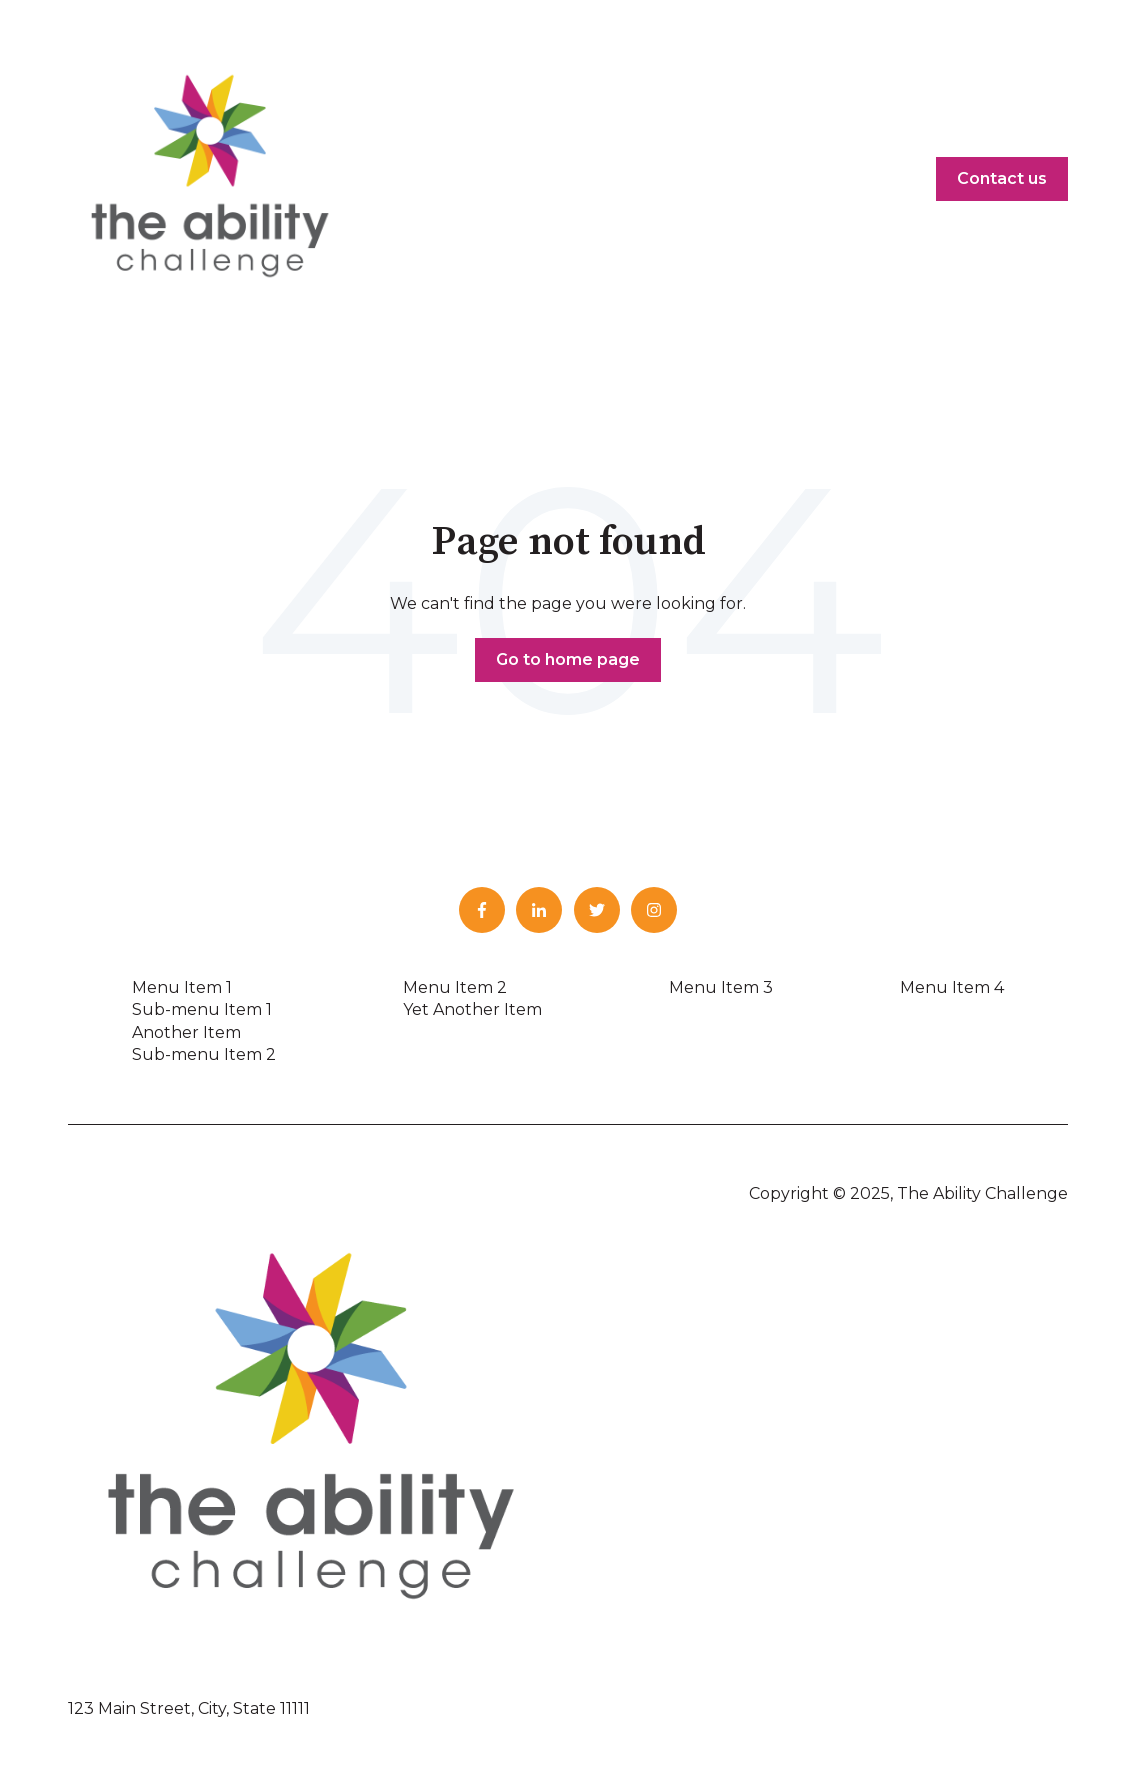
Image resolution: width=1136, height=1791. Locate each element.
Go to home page (568, 659)
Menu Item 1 (182, 987)
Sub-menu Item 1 (202, 1009)
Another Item (186, 1032)
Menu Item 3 (721, 987)
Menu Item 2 (455, 987)
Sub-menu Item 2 (204, 1054)
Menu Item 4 (952, 987)
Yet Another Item (472, 1009)
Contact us (1002, 178)
